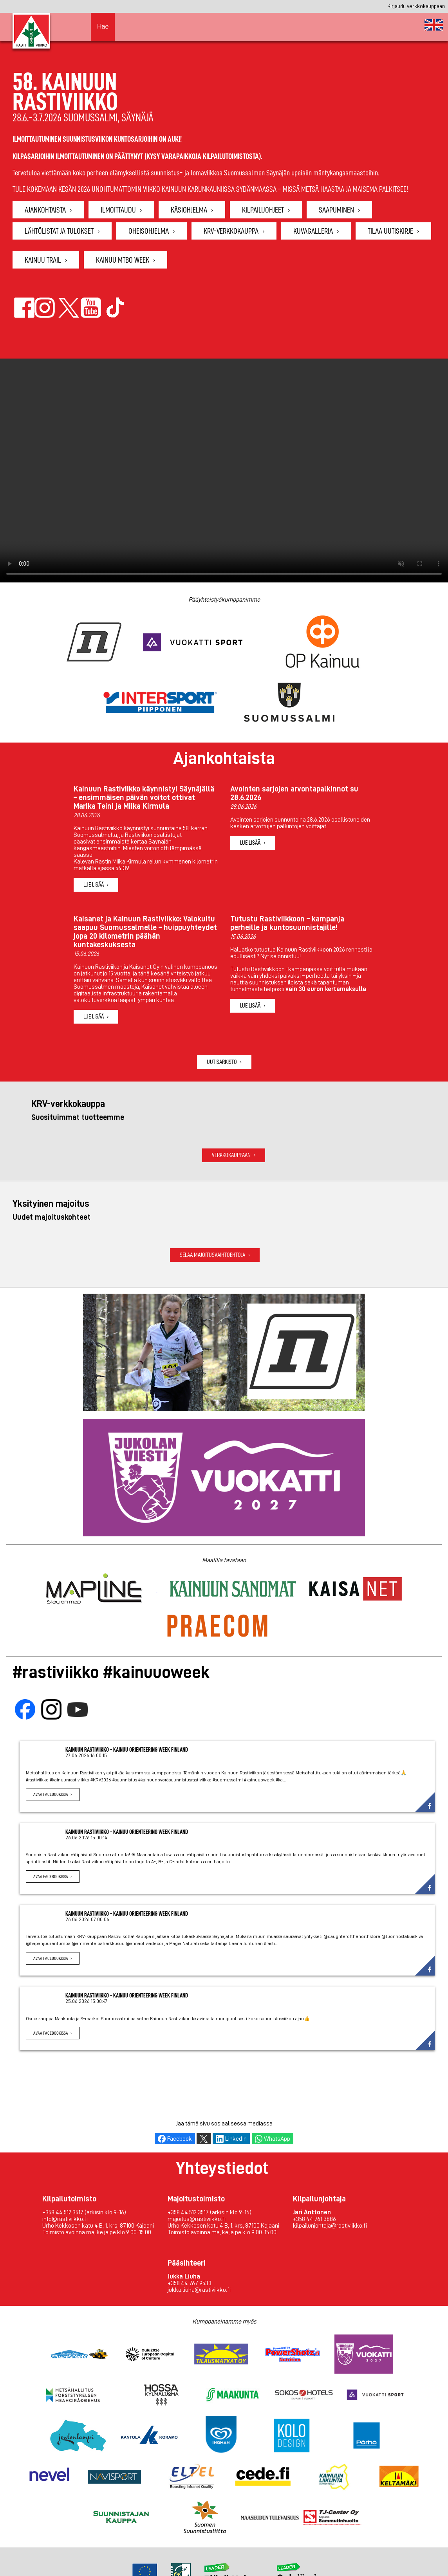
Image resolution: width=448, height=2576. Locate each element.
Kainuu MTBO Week (122, 260)
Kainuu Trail (43, 260)
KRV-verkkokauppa (231, 231)
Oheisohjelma (148, 231)
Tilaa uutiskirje (390, 231)
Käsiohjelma (189, 210)
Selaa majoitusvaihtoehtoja (212, 1255)
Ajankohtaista (45, 210)
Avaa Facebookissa (50, 1794)
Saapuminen (336, 210)
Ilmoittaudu (118, 210)
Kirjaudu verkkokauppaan (416, 6)
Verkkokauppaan (231, 1155)
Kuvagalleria (313, 231)
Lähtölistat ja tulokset (59, 231)
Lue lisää (93, 885)
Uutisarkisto (222, 1062)
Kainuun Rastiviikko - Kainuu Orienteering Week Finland (126, 1749)
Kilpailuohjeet (263, 210)
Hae (102, 26)
